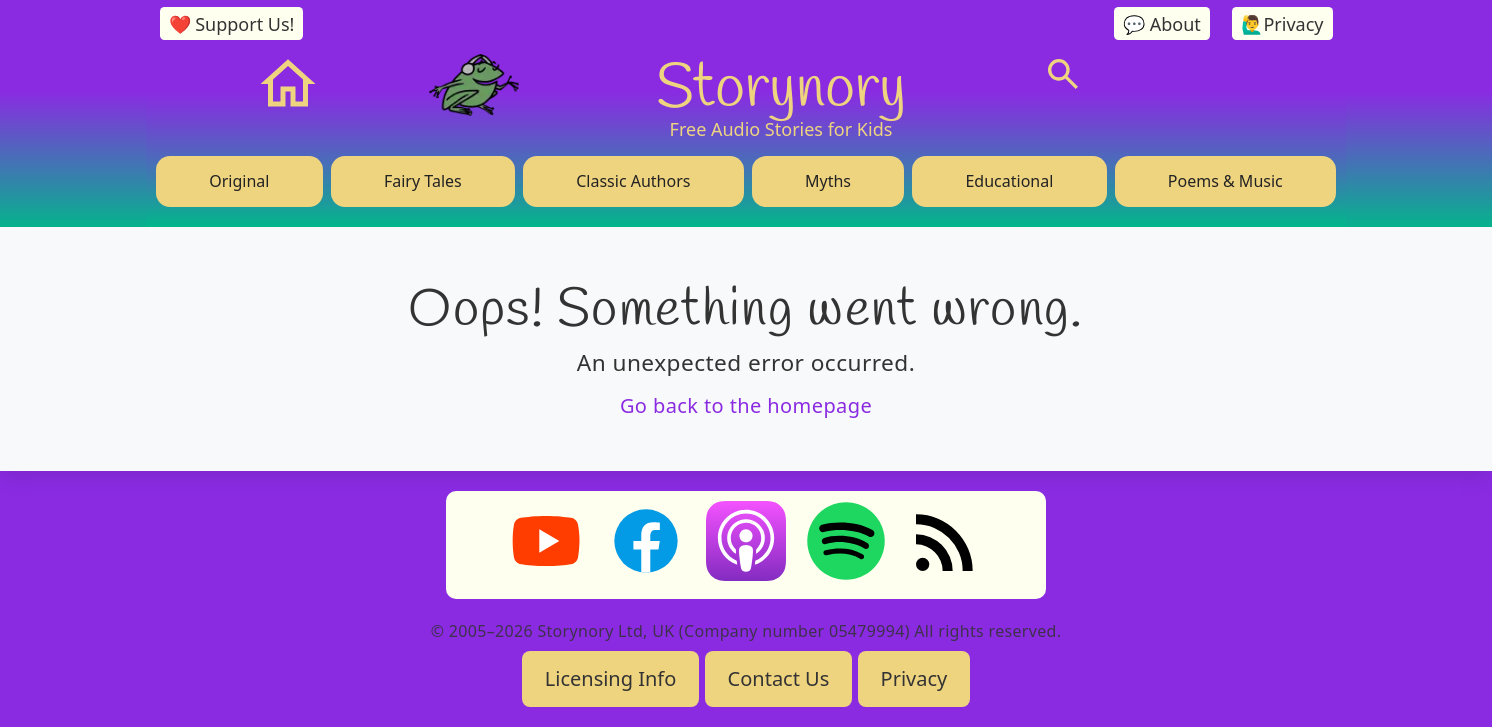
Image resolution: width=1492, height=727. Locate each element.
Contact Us (779, 678)
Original (239, 181)
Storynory (781, 84)
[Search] (1063, 74)
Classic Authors (633, 181)
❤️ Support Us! (232, 24)
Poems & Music (1225, 181)
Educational (1009, 181)
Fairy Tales (423, 181)
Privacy (914, 678)
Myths (828, 181)
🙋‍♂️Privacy (1282, 24)
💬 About (1162, 24)
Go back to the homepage (746, 405)
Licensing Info (611, 678)
